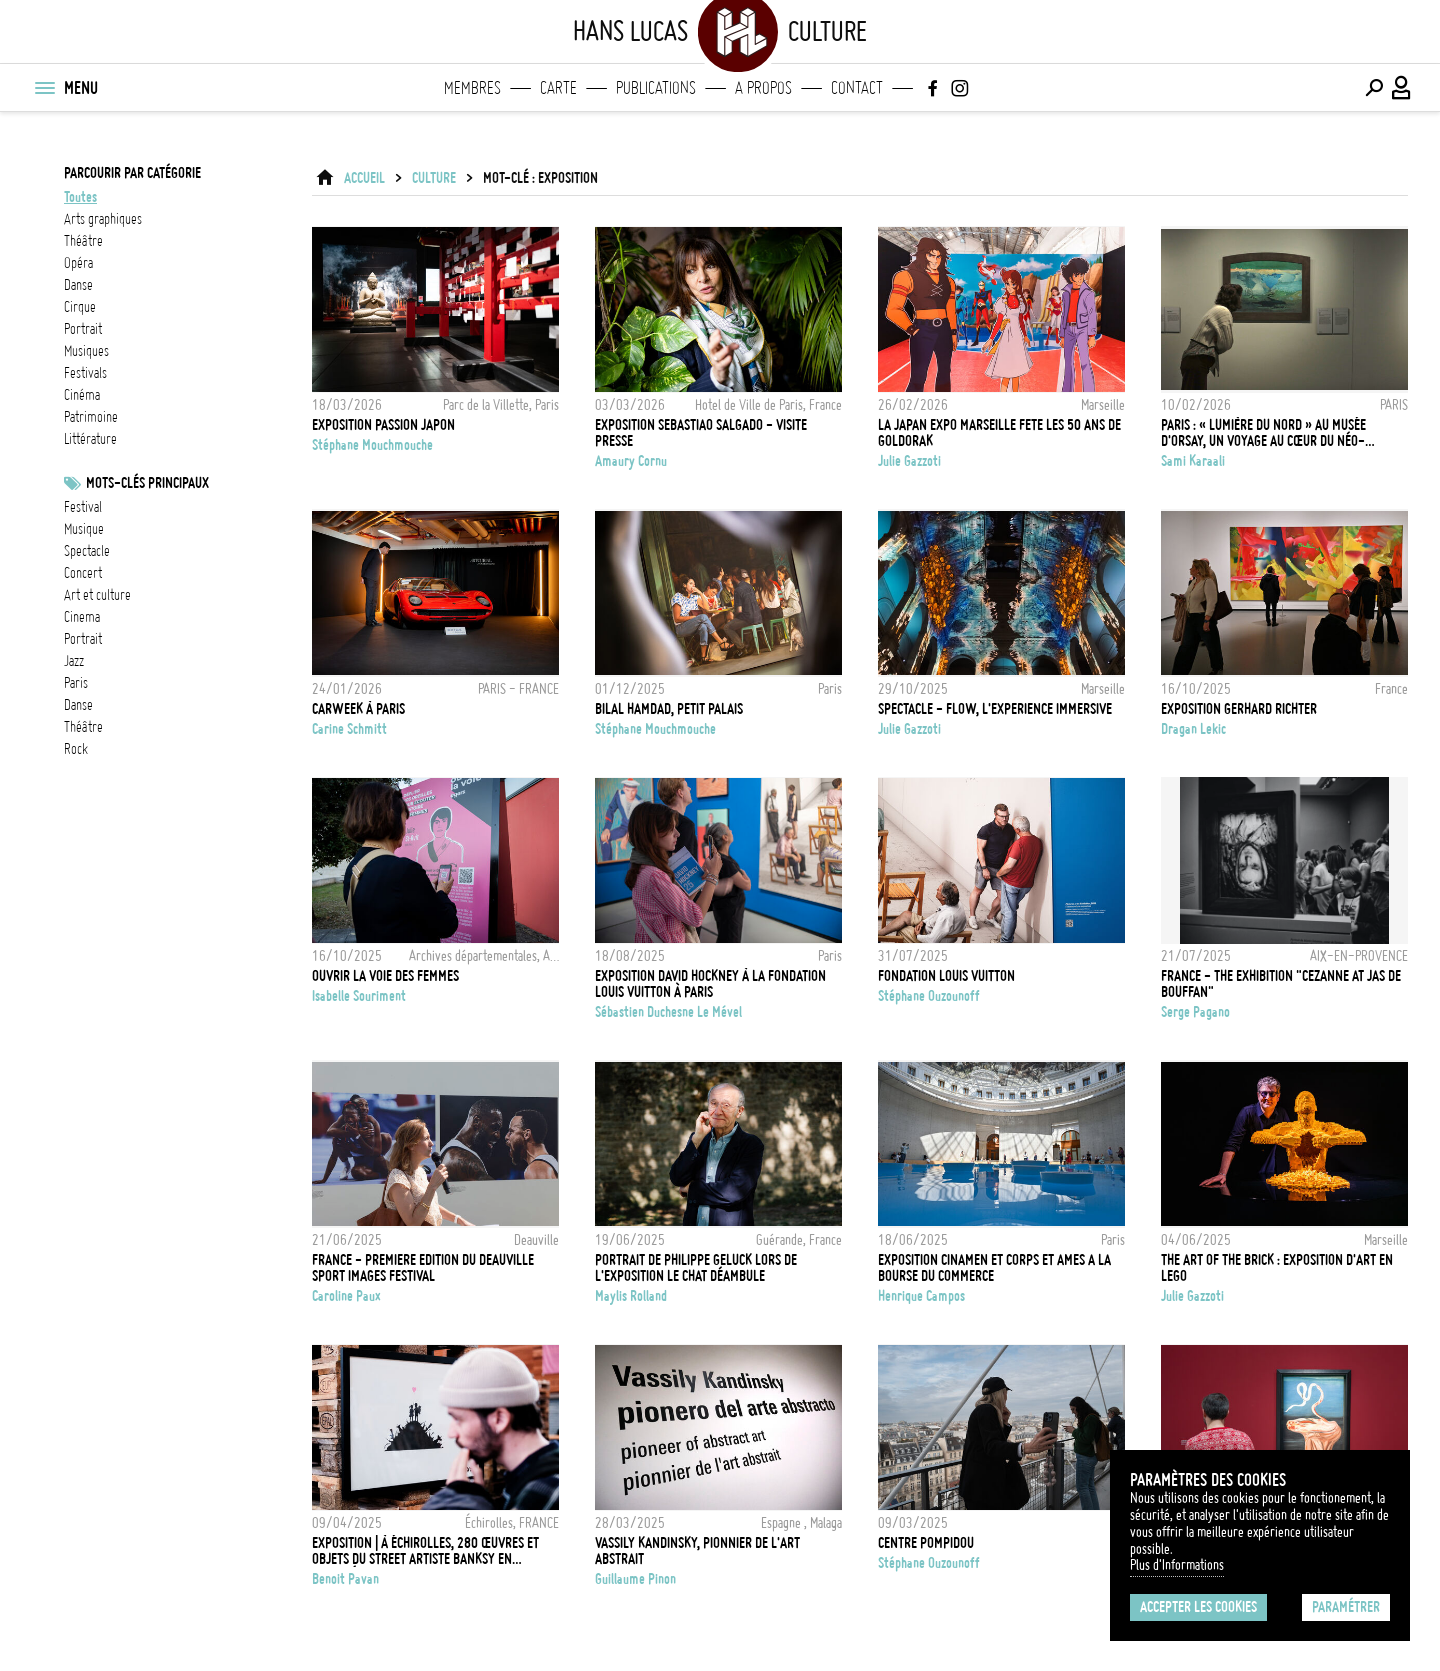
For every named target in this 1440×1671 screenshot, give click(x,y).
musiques (86, 351)
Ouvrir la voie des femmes (385, 976)
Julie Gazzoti (909, 461)
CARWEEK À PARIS (358, 709)
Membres (472, 88)
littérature (90, 439)
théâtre (83, 241)
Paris (76, 683)
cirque (80, 307)
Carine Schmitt (349, 729)
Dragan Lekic (1193, 729)
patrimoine (91, 417)
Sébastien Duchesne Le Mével (668, 1012)
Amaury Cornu (631, 461)
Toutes (80, 197)
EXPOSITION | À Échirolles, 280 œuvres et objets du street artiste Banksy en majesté (425, 1551)
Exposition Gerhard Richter (1239, 709)
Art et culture (97, 595)
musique (84, 529)
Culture (434, 178)
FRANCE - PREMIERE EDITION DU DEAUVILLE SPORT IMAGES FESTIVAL (423, 1268)
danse (78, 285)
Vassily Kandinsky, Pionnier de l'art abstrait (697, 1551)
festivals (85, 373)
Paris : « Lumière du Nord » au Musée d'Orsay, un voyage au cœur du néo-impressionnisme (1263, 433)
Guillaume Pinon (635, 1579)
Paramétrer (1346, 1607)
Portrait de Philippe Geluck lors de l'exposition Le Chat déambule (696, 1268)
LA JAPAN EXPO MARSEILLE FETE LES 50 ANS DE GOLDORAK (999, 433)
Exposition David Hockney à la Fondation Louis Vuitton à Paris (710, 984)
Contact (857, 88)
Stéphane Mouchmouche (372, 445)
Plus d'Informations (1177, 1565)
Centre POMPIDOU (926, 1543)
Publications (656, 88)
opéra (78, 263)
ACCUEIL (364, 178)
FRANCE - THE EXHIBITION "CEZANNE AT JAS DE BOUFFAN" (1281, 984)
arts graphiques (103, 219)
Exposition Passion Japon (383, 425)
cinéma (82, 395)
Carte (558, 88)
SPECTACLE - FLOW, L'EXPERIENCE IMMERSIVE (995, 709)
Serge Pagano (1195, 1012)
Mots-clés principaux (147, 483)
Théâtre (83, 727)
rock (76, 749)
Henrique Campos (921, 1296)
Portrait (83, 639)
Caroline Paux (346, 1296)
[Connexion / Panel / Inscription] (1402, 88)
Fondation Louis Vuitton (946, 976)
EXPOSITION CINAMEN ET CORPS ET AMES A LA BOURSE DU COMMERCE (994, 1268)
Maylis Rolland (631, 1296)
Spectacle (87, 551)
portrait (83, 329)
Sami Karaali (1193, 461)
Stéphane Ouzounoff (929, 996)
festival (83, 507)
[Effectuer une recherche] (1374, 88)
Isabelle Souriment (359, 996)
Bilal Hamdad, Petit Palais (669, 709)
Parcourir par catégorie (132, 173)
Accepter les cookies (1198, 1607)
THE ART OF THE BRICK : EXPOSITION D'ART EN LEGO (1277, 1268)
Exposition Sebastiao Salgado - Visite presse (701, 433)
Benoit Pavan (345, 1579)
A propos (763, 88)
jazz (74, 661)
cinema (82, 617)
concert (83, 573)
